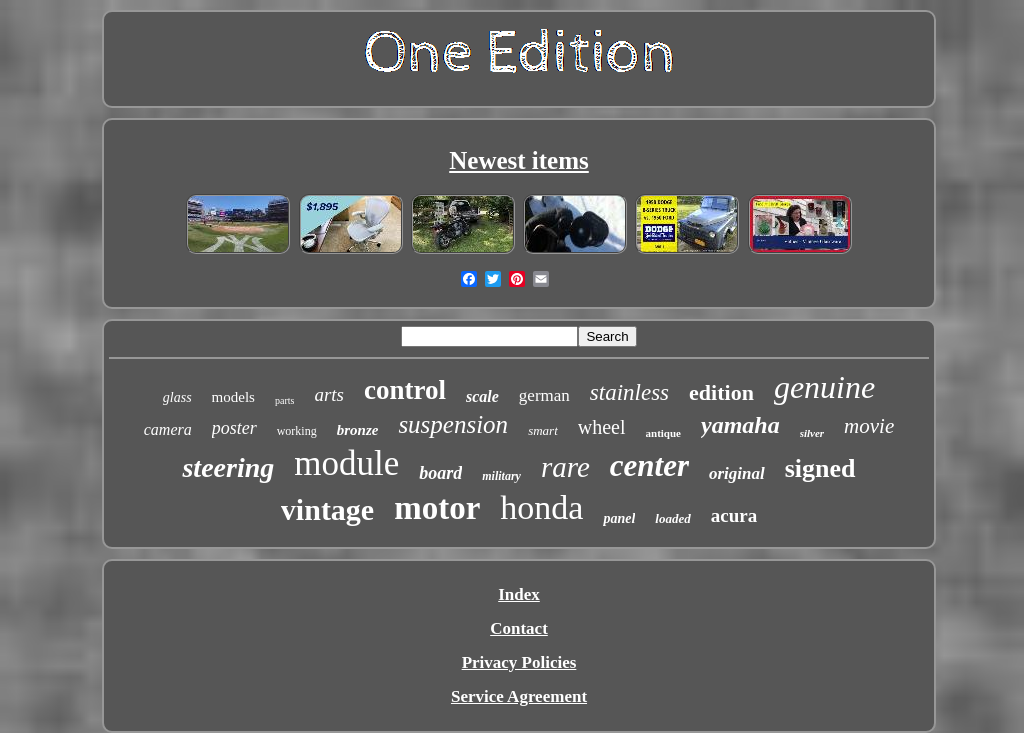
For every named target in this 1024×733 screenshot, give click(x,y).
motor (437, 508)
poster (234, 428)
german (544, 395)
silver (812, 433)
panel (619, 518)
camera (168, 429)
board (440, 473)
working (297, 431)
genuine (824, 387)
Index (519, 594)
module (346, 463)
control (405, 390)
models (233, 397)
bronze (358, 430)
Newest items (519, 160)
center (649, 465)
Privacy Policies (519, 662)
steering (228, 467)
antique (663, 433)
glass (177, 397)
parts (284, 400)
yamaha (740, 425)
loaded (672, 518)
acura (734, 515)
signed (820, 468)
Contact (519, 628)
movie (869, 426)
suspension (453, 424)
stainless (629, 392)
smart (543, 430)
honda (541, 507)
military (501, 476)
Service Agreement (519, 696)
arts (329, 394)
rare (565, 467)
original (737, 473)
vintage (327, 509)
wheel (602, 427)
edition (721, 392)
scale (482, 396)
